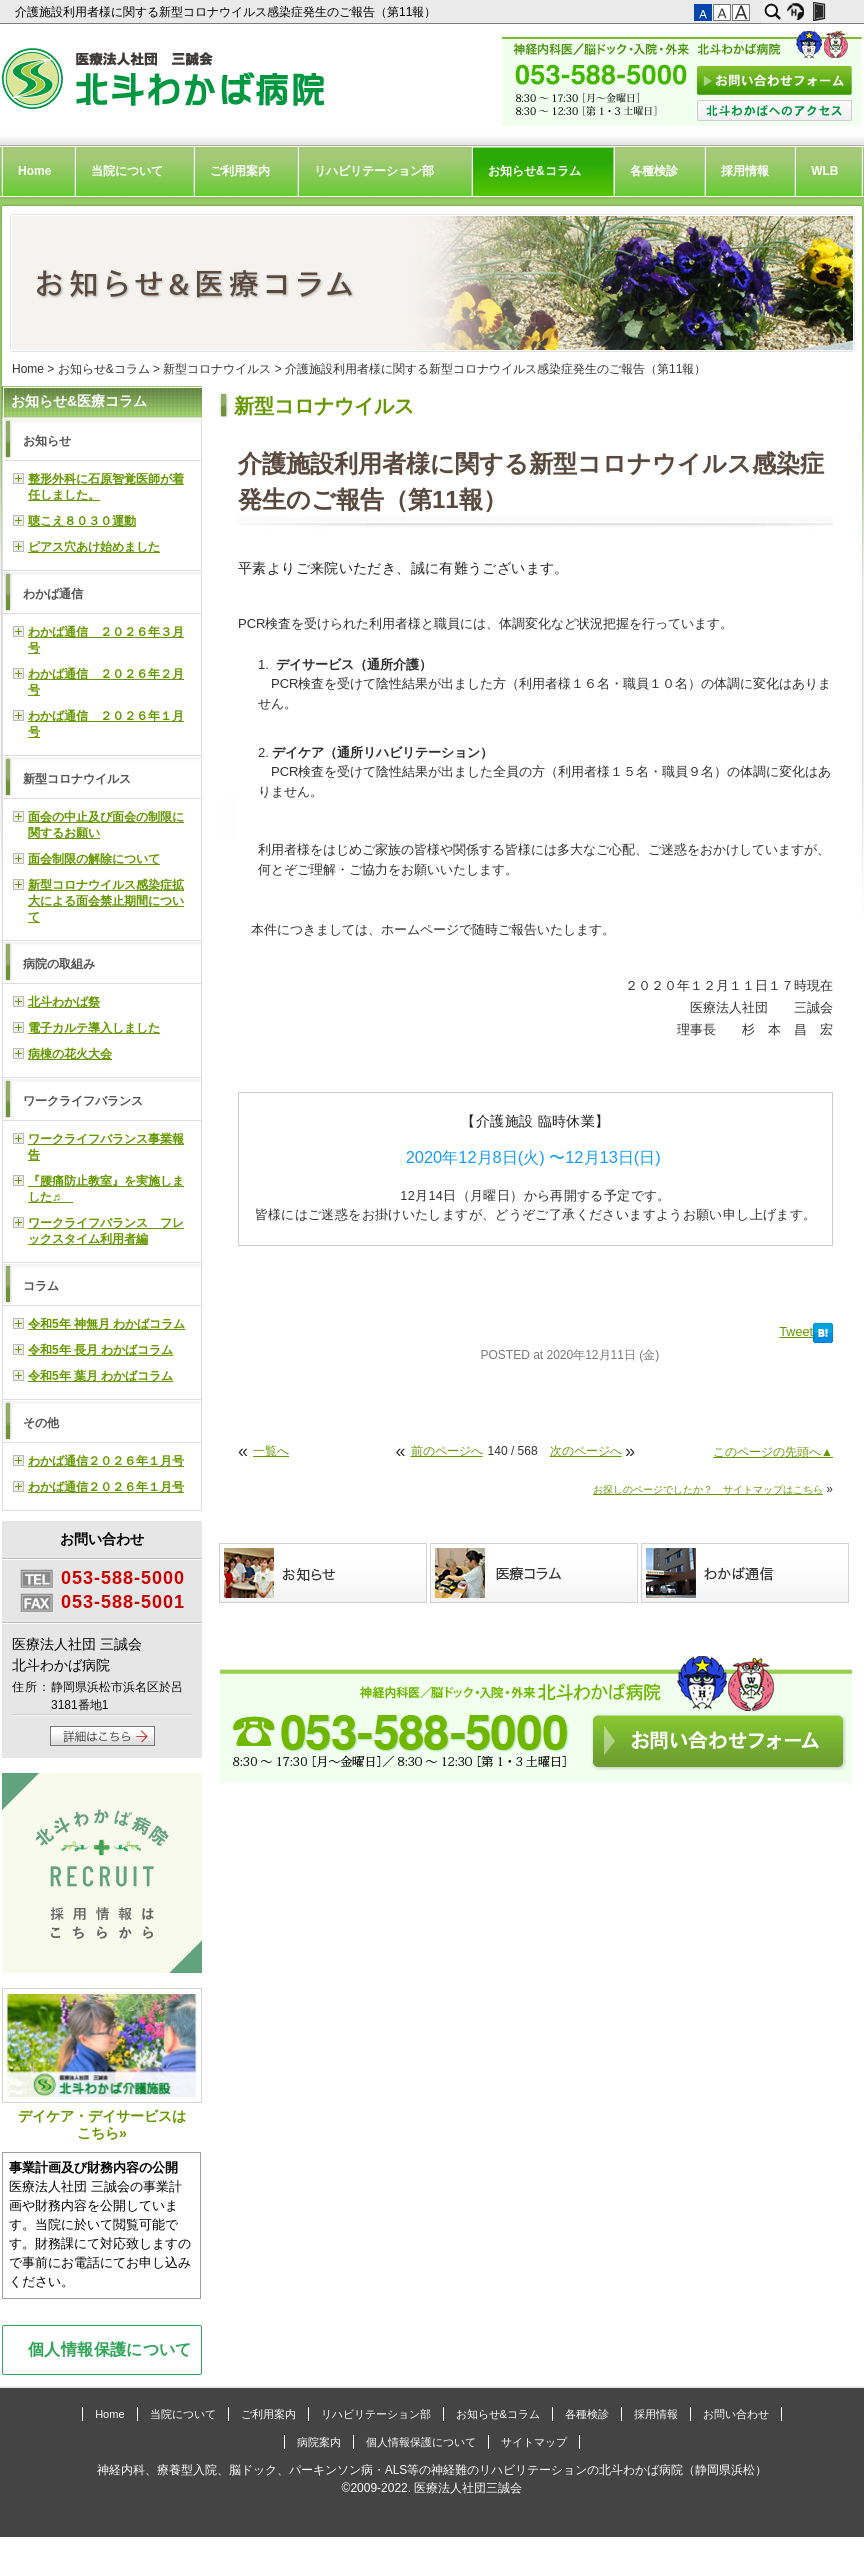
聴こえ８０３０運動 (82, 521)
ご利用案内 (240, 171)
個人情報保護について (110, 2349)
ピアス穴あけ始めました (94, 547)
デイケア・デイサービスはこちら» (102, 2064)
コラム (41, 1286)
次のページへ (586, 1451)
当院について (127, 171)
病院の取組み (59, 964)
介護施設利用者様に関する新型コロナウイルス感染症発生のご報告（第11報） (227, 12)
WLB (824, 171)
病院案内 (319, 2442)
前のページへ (447, 1451)
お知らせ (47, 441)
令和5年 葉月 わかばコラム (100, 1376)
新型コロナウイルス (217, 369)
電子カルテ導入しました (94, 1028)
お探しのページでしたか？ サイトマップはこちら (708, 1489)
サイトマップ (534, 2442)
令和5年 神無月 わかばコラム (106, 1324)
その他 (41, 1423)
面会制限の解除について (94, 859)
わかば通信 (53, 594)
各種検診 (654, 171)
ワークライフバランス (83, 1101)
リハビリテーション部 (374, 171)
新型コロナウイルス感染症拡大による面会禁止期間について (106, 901)
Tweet (796, 1332)
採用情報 (745, 171)
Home (34, 171)
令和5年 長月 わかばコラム (100, 1350)
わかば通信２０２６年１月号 (106, 1461)
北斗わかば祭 (64, 1002)
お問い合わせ (736, 2414)
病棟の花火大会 (70, 1054)
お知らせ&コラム (534, 171)
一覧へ (271, 1451)
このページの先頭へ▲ (773, 1452)
